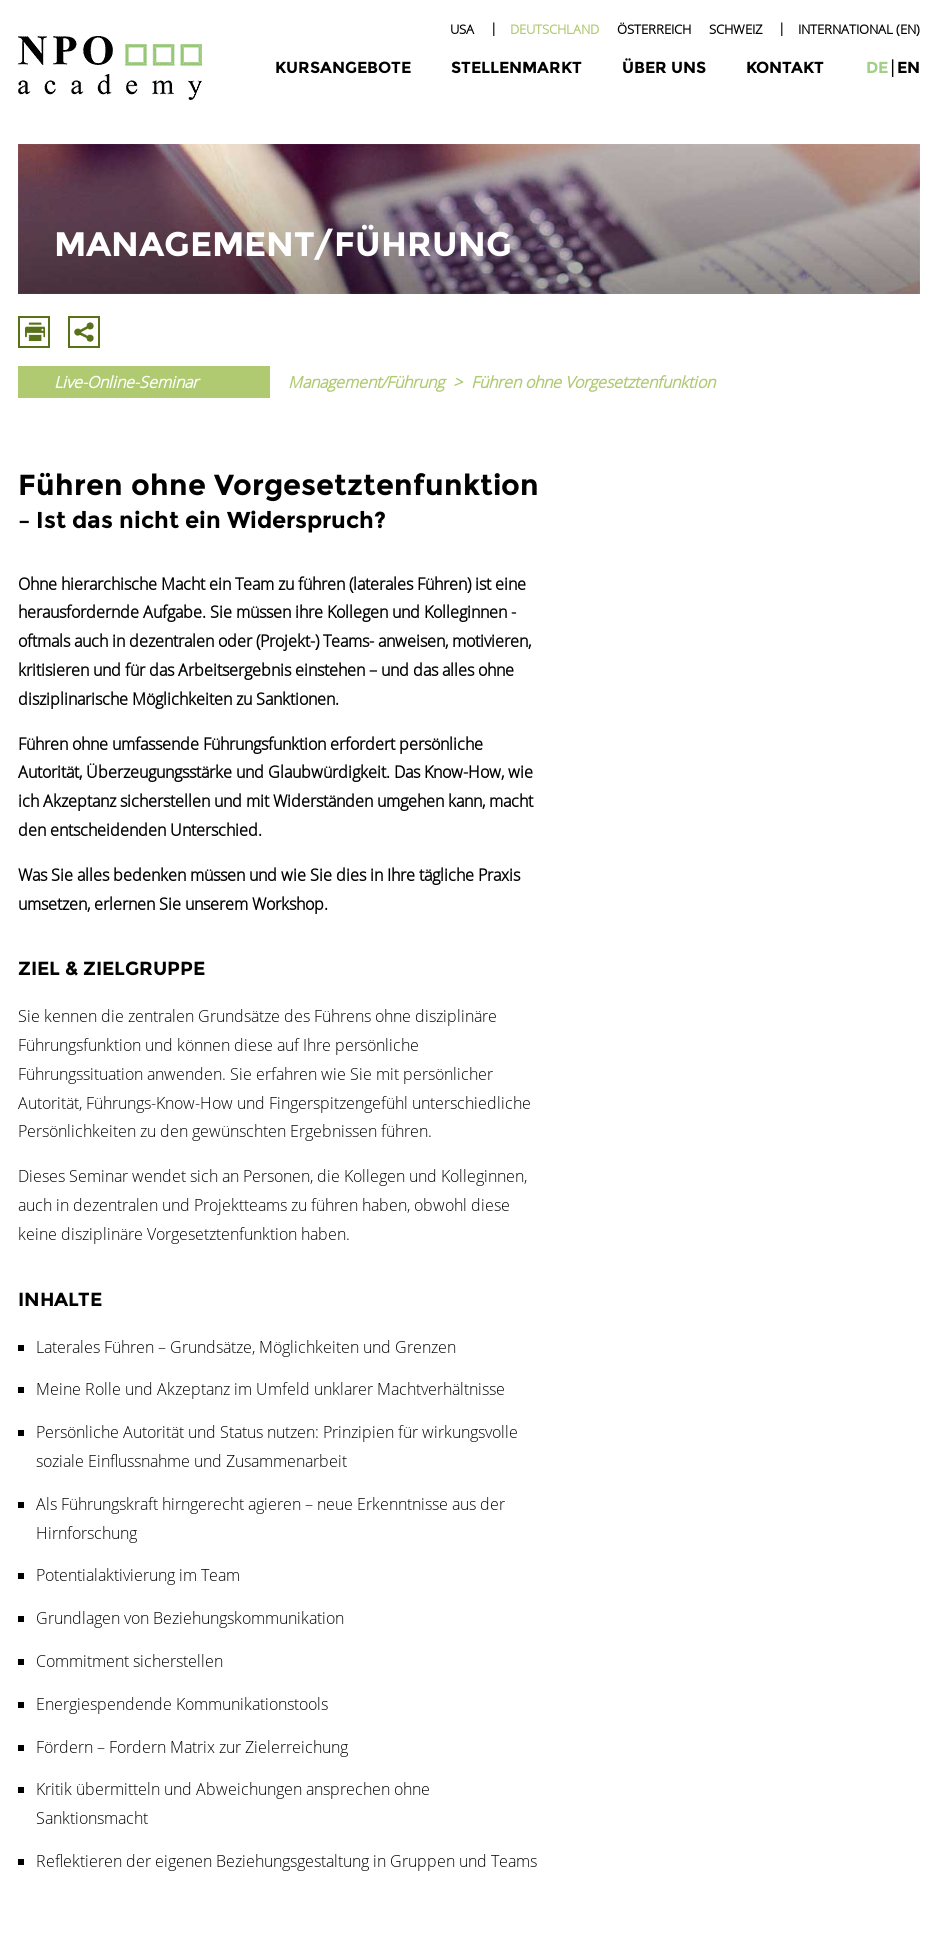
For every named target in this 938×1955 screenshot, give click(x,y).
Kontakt (785, 67)
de (877, 67)
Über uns (664, 67)
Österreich (654, 29)
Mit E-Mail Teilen (84, 332)
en (908, 67)
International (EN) (859, 29)
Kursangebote (343, 67)
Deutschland (554, 29)
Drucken (34, 332)
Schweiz (735, 29)
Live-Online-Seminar (126, 382)
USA (462, 29)
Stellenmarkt (516, 67)
